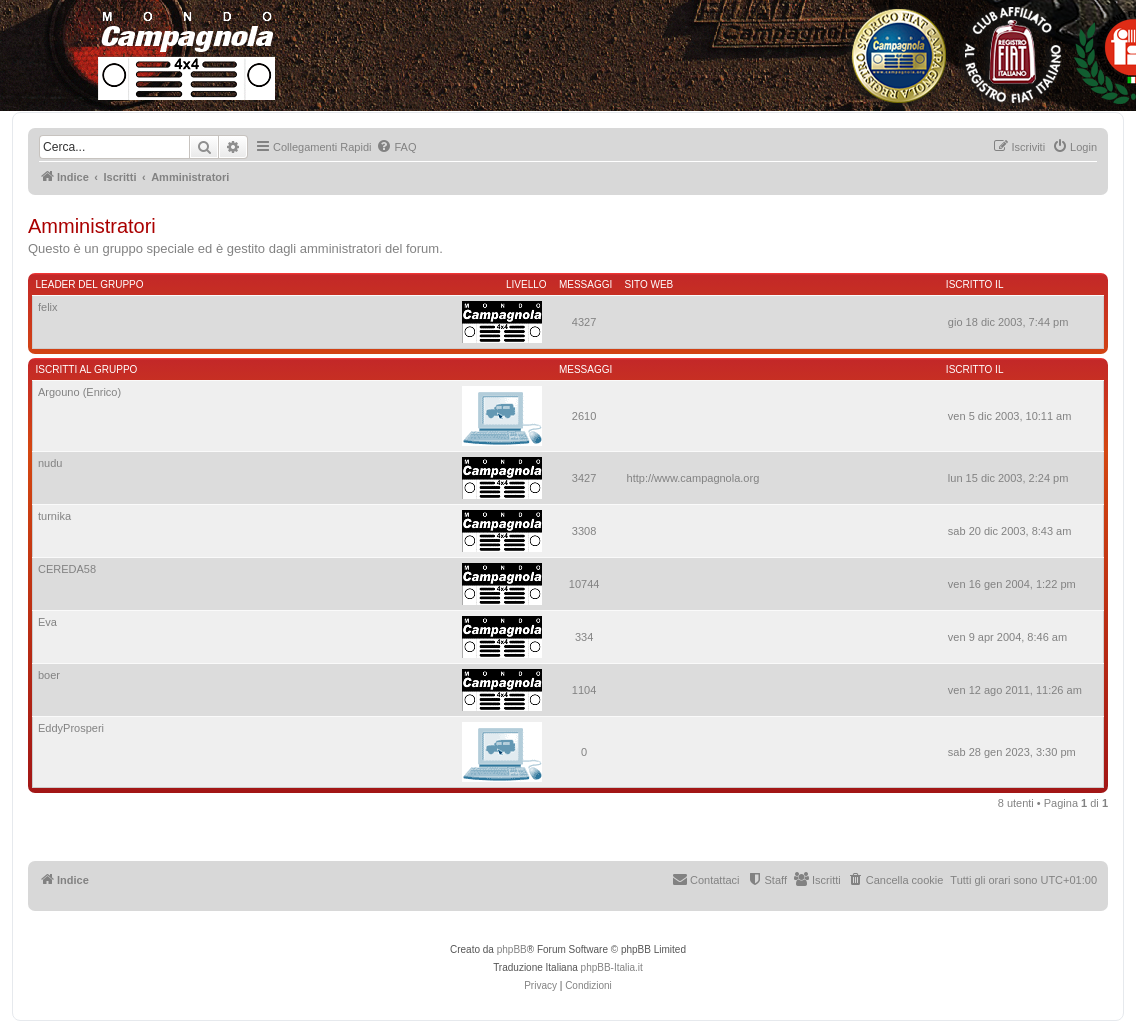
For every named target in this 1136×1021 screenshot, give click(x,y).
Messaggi (585, 284)
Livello (526, 284)
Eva (47, 622)
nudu (50, 463)
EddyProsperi (71, 728)
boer (49, 675)
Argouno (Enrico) (79, 392)
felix (48, 307)
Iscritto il (975, 284)
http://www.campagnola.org (693, 478)
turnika (54, 516)
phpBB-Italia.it (612, 967)
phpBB (512, 949)
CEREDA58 (67, 569)
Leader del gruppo (90, 284)
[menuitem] (396, 147)
